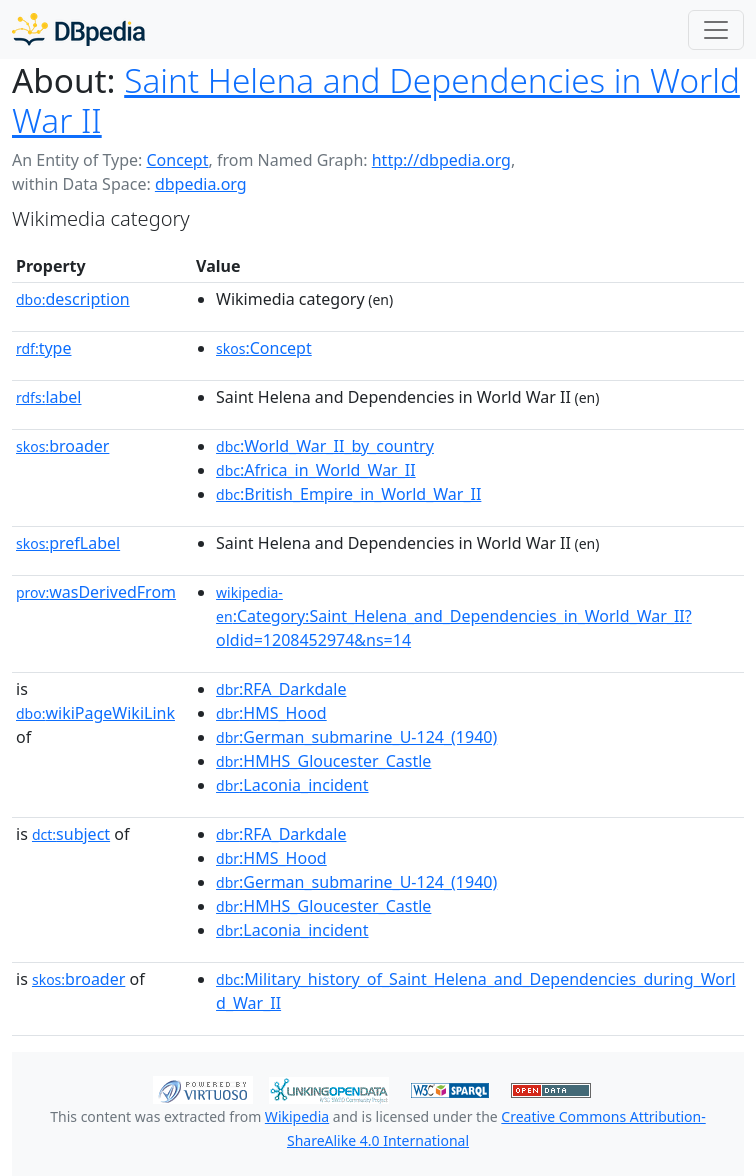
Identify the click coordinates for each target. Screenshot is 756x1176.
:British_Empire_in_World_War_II (348, 494)
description (73, 299)
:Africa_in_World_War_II (316, 470)
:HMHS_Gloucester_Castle (323, 761)
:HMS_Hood (271, 713)
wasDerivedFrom (96, 592)
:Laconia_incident (292, 785)
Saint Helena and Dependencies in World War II (376, 100)
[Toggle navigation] (716, 30)
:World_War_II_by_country (325, 446)
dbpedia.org (201, 184)
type (44, 348)
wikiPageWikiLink (95, 713)
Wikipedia (297, 1116)
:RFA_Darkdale (281, 689)
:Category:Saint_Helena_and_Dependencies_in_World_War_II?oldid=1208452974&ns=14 (454, 617)
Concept (177, 160)
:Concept (264, 348)
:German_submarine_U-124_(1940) (356, 737)
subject (71, 834)
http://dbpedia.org (441, 160)
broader (62, 446)
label (49, 397)
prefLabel (68, 543)
